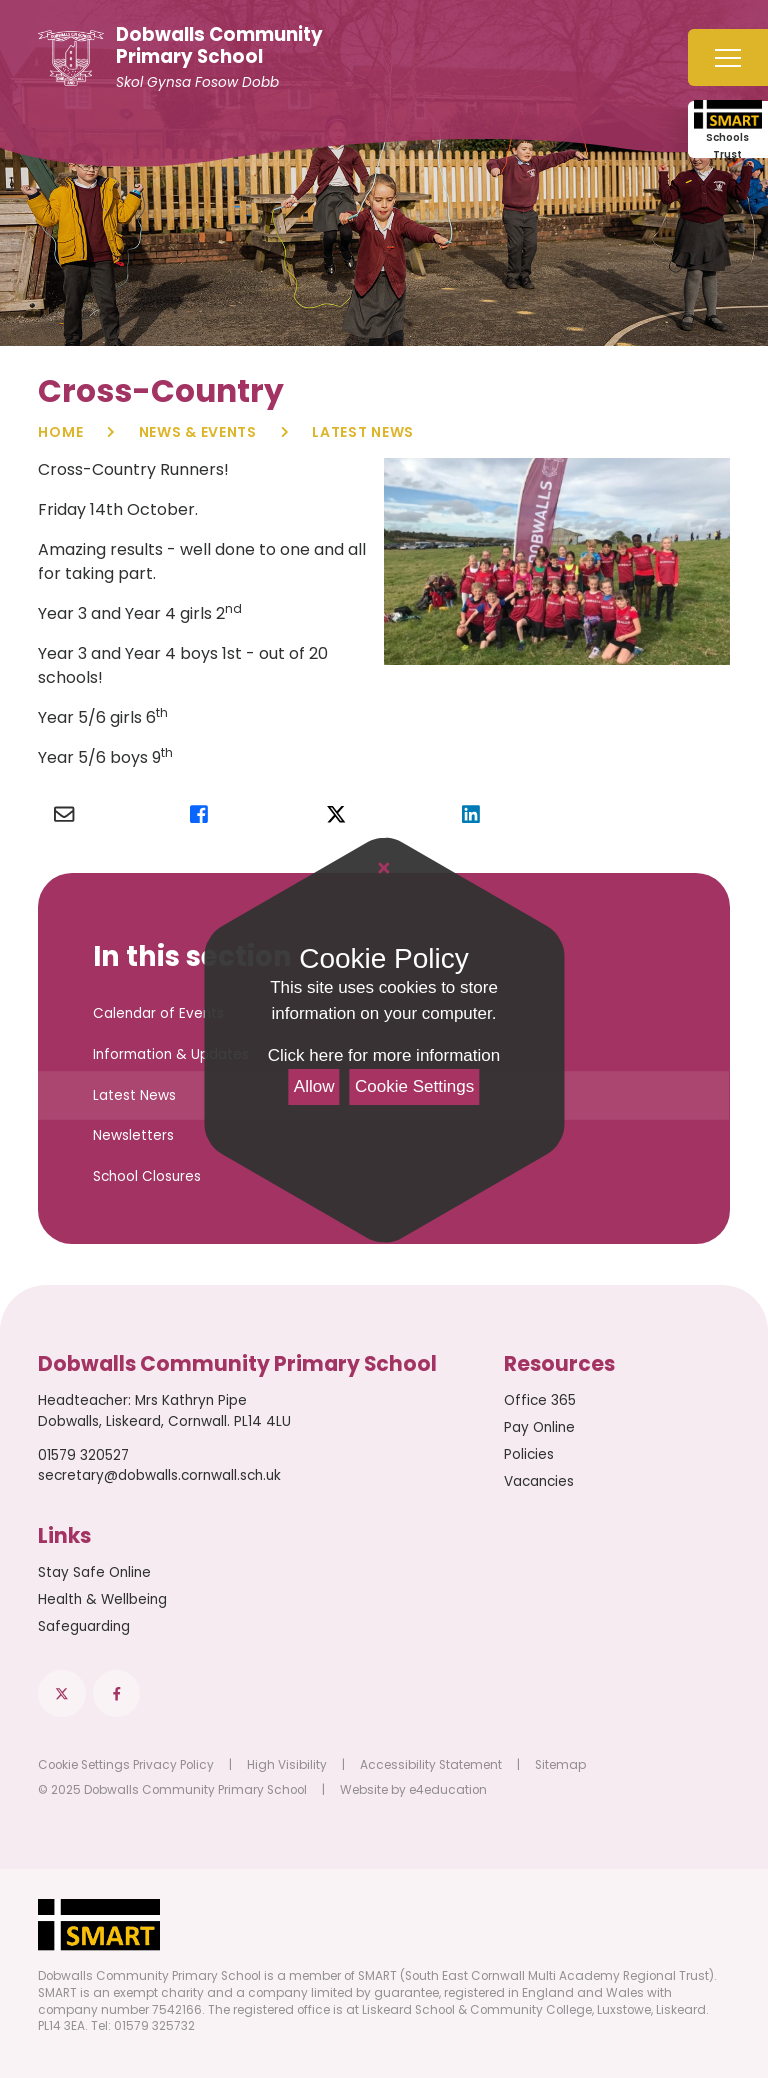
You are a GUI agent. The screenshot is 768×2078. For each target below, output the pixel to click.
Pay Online (539, 1427)
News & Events (198, 432)
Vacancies (539, 1481)
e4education (448, 1790)
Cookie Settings (414, 1086)
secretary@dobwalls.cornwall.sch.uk (159, 1475)
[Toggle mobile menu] (728, 57)
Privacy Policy (173, 1765)
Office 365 (540, 1400)
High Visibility (287, 1765)
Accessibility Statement (431, 1765)
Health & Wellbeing (102, 1599)
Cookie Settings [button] (84, 1765)
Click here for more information (384, 1055)
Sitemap (560, 1765)
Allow (314, 1086)
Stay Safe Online (94, 1572)
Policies (529, 1454)
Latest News (363, 432)
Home (60, 432)
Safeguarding (84, 1626)
